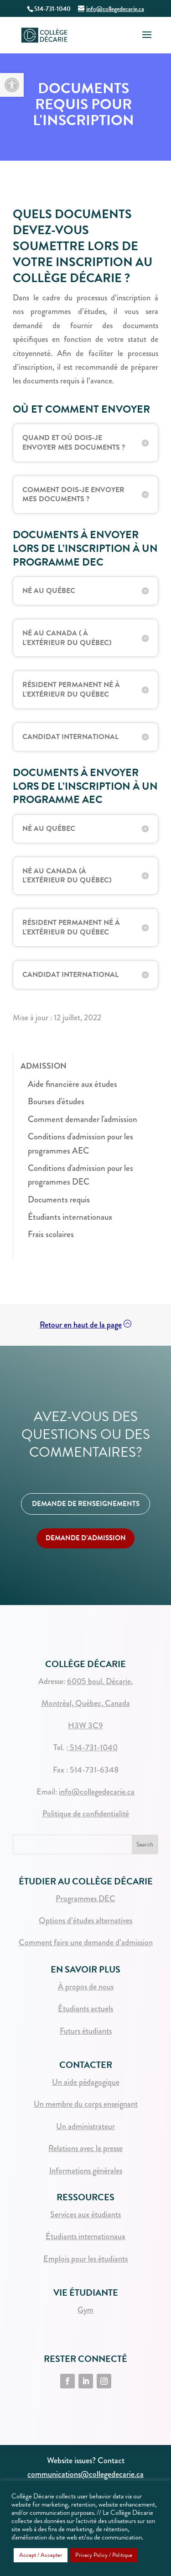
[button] (12, 85)
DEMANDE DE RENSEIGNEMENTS (86, 1504)
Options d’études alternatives (85, 1920)
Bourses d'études (56, 1101)
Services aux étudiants (85, 2214)
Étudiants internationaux (70, 1217)
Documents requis (59, 1199)
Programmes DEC (85, 1898)
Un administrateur (85, 2126)
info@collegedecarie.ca (97, 1792)
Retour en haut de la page (81, 1325)
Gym (85, 2310)
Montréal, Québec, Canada (85, 1703)
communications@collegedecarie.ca (85, 2474)
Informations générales (85, 2171)
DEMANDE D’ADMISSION (86, 1538)
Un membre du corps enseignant (86, 2104)
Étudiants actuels (85, 2009)
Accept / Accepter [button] (40, 2555)
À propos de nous (86, 1987)
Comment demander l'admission (82, 1119)
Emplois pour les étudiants (85, 2259)
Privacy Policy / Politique (103, 2555)
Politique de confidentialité (85, 1814)
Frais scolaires (51, 1234)
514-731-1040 (93, 1747)
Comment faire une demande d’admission (86, 1942)
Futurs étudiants (86, 2031)
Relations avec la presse (85, 2148)
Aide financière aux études (72, 1084)
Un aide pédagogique (85, 2082)
